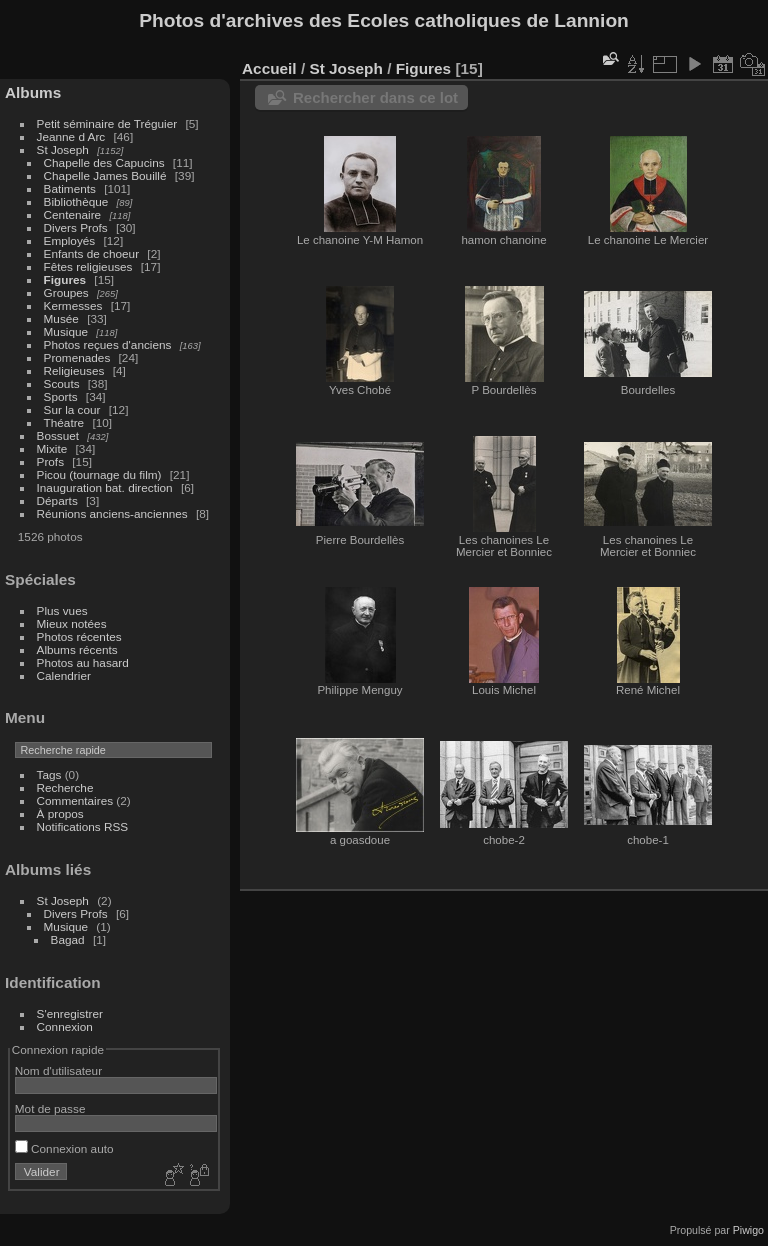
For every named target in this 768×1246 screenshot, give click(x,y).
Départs (57, 500)
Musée (61, 318)
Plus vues (62, 610)
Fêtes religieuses (88, 266)
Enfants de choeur (92, 253)
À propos (60, 813)
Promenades (77, 357)
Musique (66, 331)
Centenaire (73, 214)
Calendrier (64, 675)
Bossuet (58, 435)
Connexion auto (64, 1148)
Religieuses (74, 370)
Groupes (66, 292)
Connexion (65, 1026)
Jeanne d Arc (71, 136)
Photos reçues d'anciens (108, 344)
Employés (70, 240)
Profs (50, 461)
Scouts (62, 383)
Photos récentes (79, 636)
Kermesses (73, 305)
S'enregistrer (70, 1013)
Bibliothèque (76, 201)
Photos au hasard (83, 662)
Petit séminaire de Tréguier (107, 123)
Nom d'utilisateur (58, 1070)
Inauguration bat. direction (105, 487)
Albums (33, 92)
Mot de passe (50, 1108)
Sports (61, 396)
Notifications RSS (83, 826)
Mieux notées (72, 623)
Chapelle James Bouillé (105, 175)
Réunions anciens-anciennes (112, 513)
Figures (65, 279)
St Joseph (63, 149)
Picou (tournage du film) (99, 474)
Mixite (52, 448)
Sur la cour (72, 409)
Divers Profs (76, 227)
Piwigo (748, 1230)
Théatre (64, 422)
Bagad (68, 939)
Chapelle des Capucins (104, 162)
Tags (49, 774)
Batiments (70, 188)
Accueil (269, 68)
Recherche (65, 787)
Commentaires (75, 800)
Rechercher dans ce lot (375, 97)
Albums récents (77, 649)
